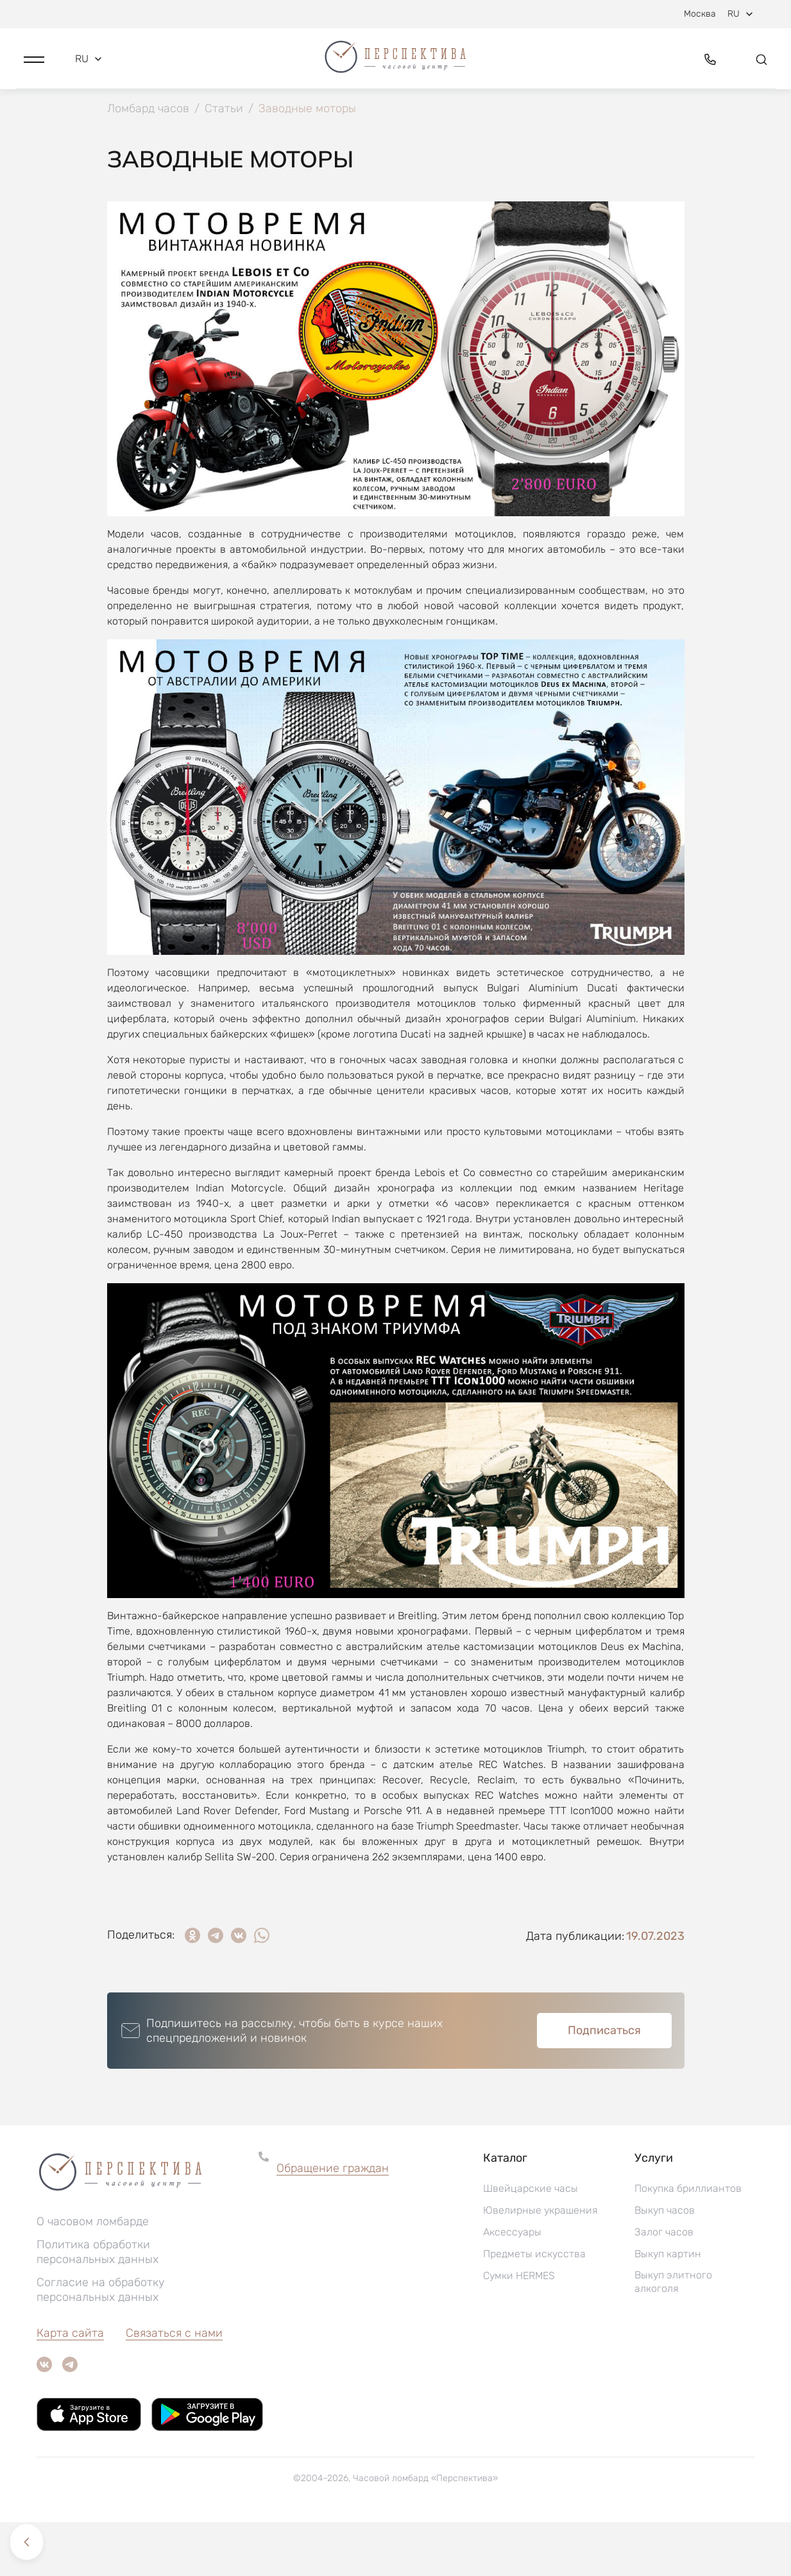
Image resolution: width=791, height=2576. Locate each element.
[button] (34, 62)
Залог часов (663, 2286)
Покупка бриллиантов (688, 2242)
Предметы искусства (534, 2308)
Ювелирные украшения (540, 2264)
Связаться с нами (174, 2387)
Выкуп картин (667, 2308)
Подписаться (604, 2084)
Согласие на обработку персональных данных (101, 2343)
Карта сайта (70, 2387)
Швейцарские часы (530, 2242)
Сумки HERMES (519, 2329)
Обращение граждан (332, 2222)
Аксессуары (512, 2286)
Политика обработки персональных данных (97, 2305)
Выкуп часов (664, 2264)
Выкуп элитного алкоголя (673, 2335)
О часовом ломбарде (93, 2275)
